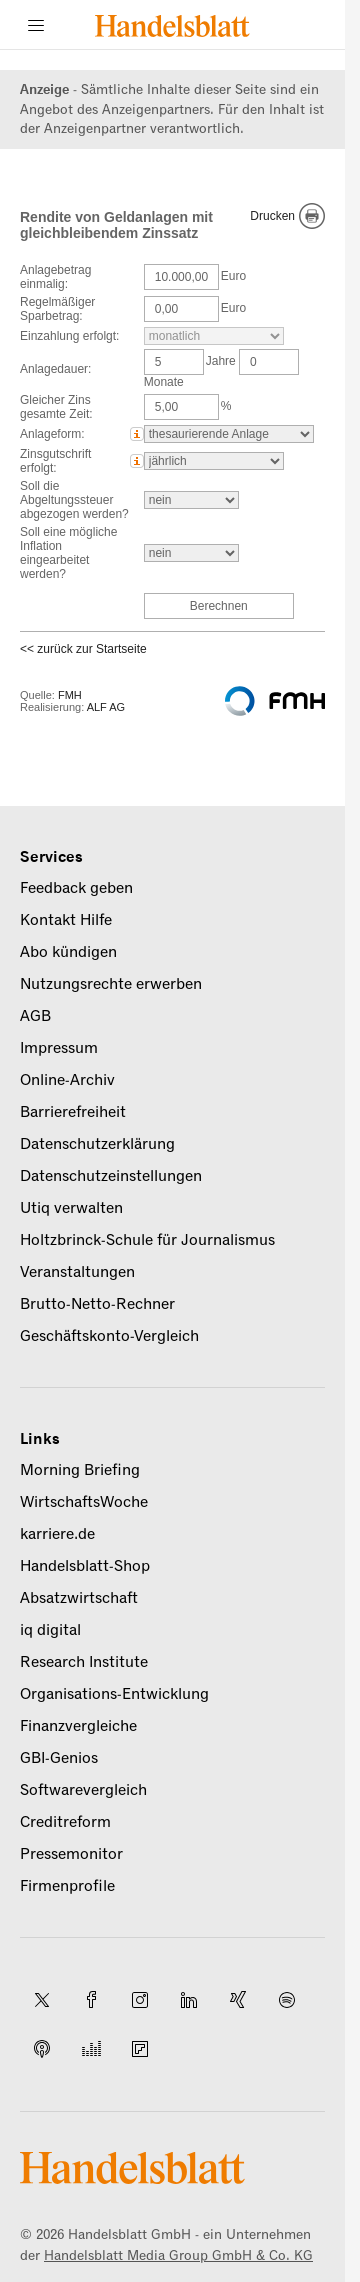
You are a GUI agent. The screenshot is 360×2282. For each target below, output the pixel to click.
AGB (35, 1016)
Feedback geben (76, 888)
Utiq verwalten (71, 1208)
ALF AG (106, 707)
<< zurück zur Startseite (83, 649)
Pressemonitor (71, 1854)
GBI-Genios (59, 1758)
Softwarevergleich (83, 1790)
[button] (137, 434)
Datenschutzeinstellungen (111, 1176)
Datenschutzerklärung (97, 1144)
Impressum (59, 1048)
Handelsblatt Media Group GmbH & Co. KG (178, 2255)
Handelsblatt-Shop (85, 1566)
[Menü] (36, 25)
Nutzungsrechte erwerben (111, 984)
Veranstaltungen (77, 1272)
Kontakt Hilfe (66, 920)
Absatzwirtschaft (79, 1598)
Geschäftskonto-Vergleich (109, 1336)
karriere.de (57, 1534)
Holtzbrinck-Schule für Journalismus (147, 1240)
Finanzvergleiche (78, 1726)
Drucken (272, 216)
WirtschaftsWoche (84, 1502)
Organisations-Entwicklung (114, 1694)
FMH (70, 695)
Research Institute (84, 1662)
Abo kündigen (68, 952)
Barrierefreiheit (73, 1112)
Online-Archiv (67, 1080)
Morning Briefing (80, 1470)
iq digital (50, 1630)
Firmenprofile (67, 1886)
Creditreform (65, 1822)
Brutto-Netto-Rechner (97, 1304)
